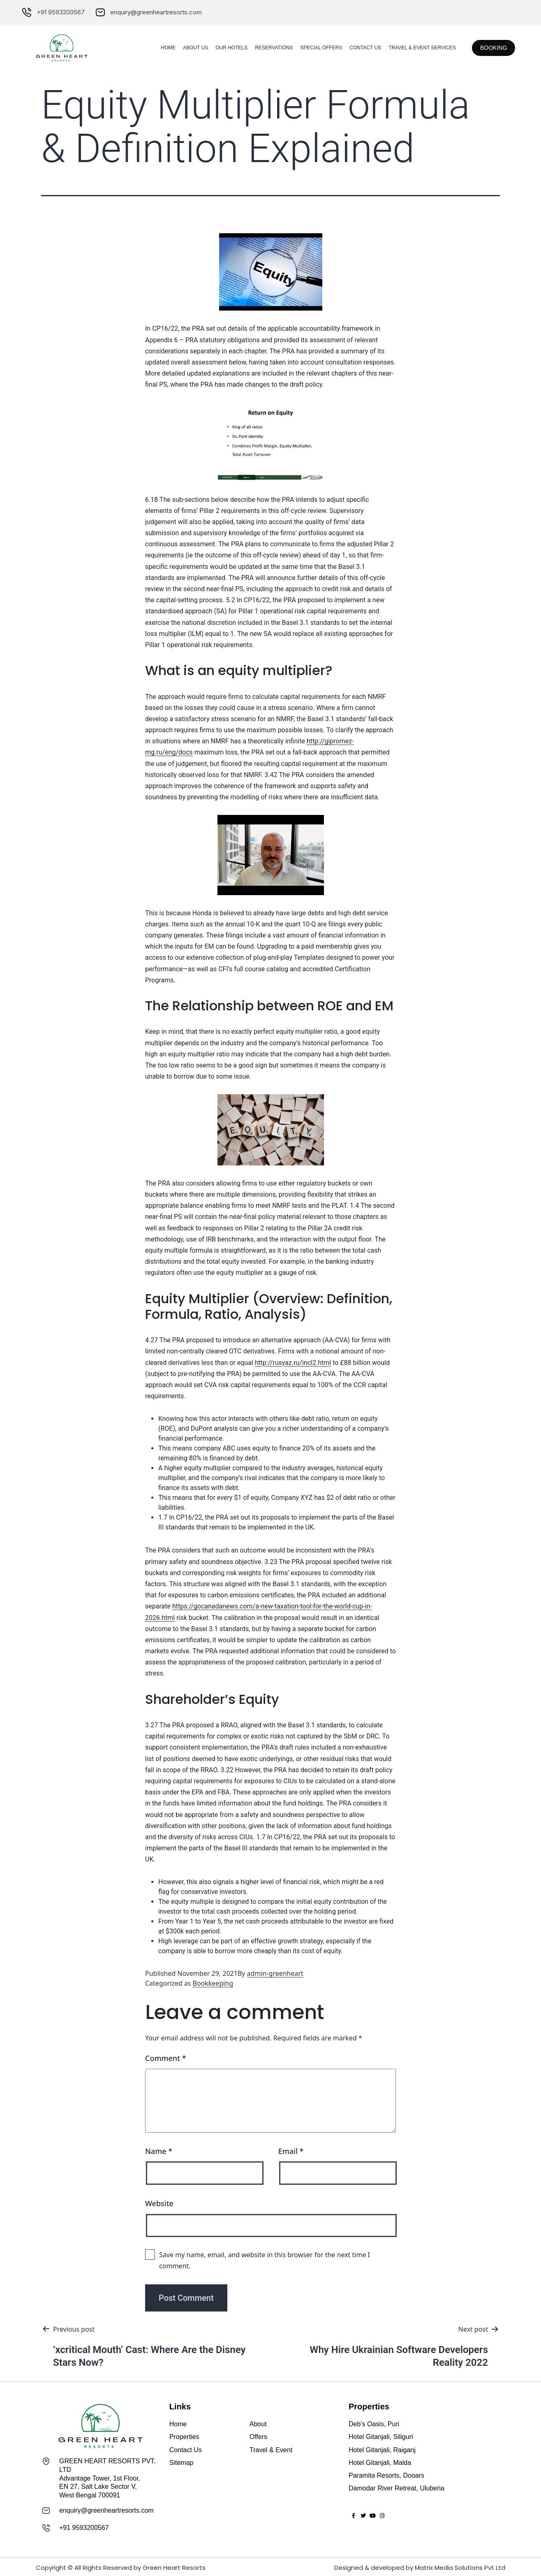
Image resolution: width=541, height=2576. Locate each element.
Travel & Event (271, 2449)
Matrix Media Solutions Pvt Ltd (460, 2566)
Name (158, 2151)
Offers (258, 2436)
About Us (183, 48)
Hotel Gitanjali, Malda (380, 2462)
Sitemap (181, 2462)
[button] (488, 48)
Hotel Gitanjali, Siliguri (381, 2436)
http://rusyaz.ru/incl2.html (293, 1363)
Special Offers (309, 48)
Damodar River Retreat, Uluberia (396, 2488)
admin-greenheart (275, 1973)
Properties (184, 2436)
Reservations (262, 48)
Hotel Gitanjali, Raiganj (382, 2449)
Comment (165, 2058)
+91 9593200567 (84, 2526)
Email (291, 2151)
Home (156, 48)
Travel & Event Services (410, 48)
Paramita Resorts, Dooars (386, 2475)
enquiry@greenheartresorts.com (106, 2510)
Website (159, 2203)
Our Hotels (219, 48)
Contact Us (353, 48)
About (258, 2424)
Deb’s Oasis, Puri (374, 2424)
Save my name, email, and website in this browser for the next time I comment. (264, 2260)
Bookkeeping (213, 1983)
